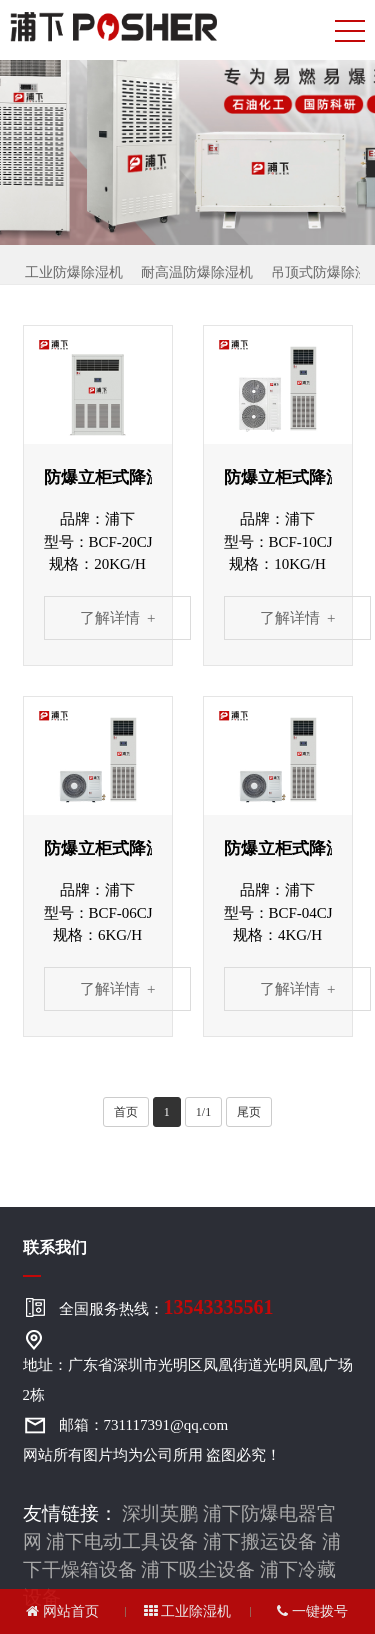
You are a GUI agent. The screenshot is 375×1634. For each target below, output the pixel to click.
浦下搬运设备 (260, 1541)
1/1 (203, 1112)
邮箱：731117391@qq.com (144, 1425)
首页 (126, 1112)
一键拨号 (312, 1611)
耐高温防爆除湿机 (197, 272)
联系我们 (55, 1247)
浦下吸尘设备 (198, 1569)
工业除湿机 (188, 1611)
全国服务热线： (166, 1307)
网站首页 (62, 1611)
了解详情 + (118, 618)
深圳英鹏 (160, 1513)
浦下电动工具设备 (122, 1541)
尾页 (249, 1112)
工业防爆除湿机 (74, 272)
